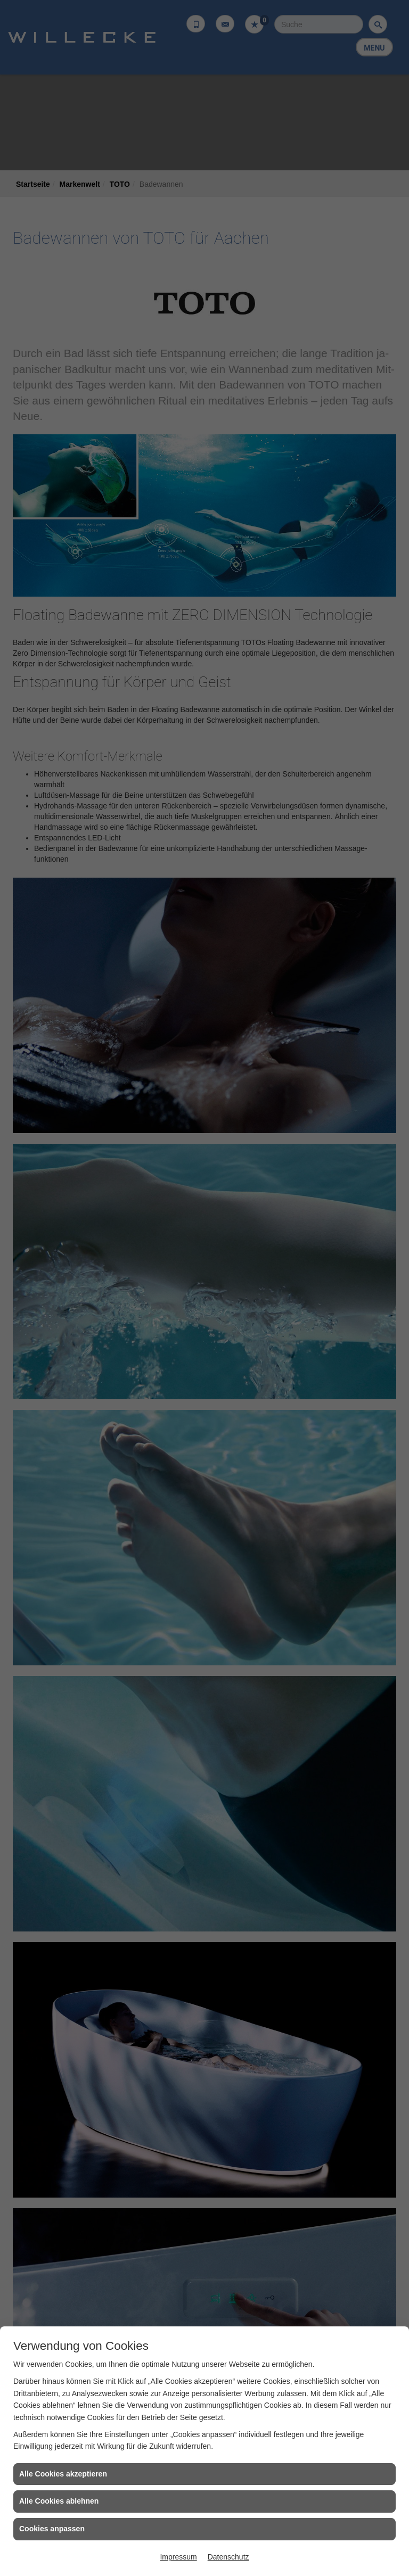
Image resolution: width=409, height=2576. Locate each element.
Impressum (178, 2557)
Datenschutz (228, 2557)
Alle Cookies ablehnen (59, 2501)
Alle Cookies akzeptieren (63, 2474)
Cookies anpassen (52, 2528)
